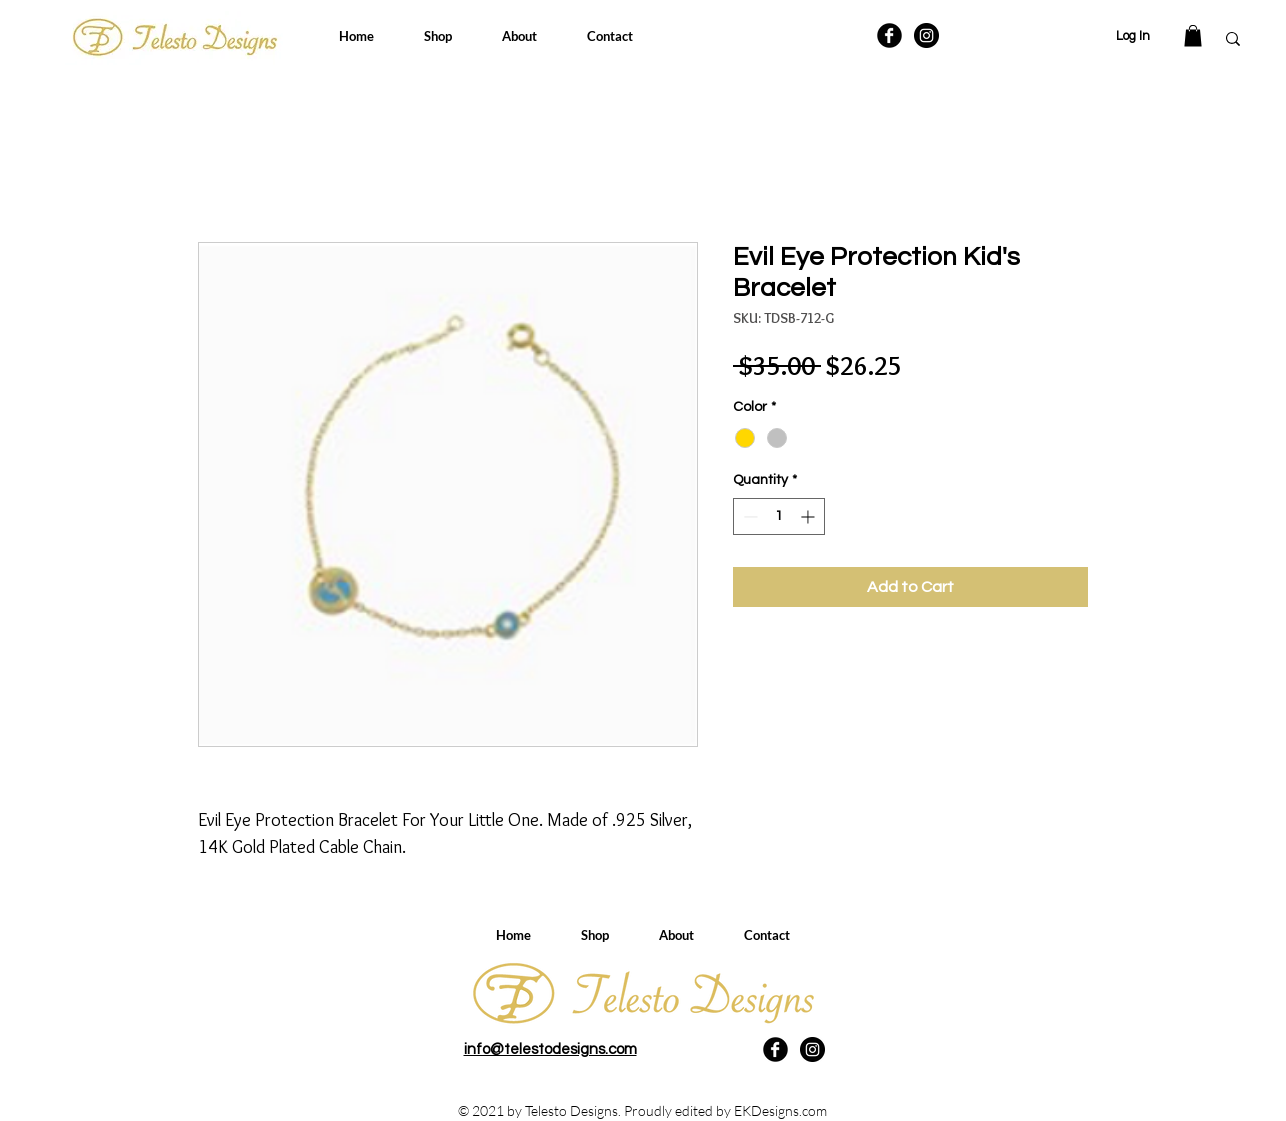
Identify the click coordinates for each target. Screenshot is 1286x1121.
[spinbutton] (779, 516)
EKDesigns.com (780, 1110)
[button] (1193, 36)
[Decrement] (748, 516)
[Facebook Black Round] (889, 35)
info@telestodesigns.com (550, 1049)
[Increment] (809, 516)
